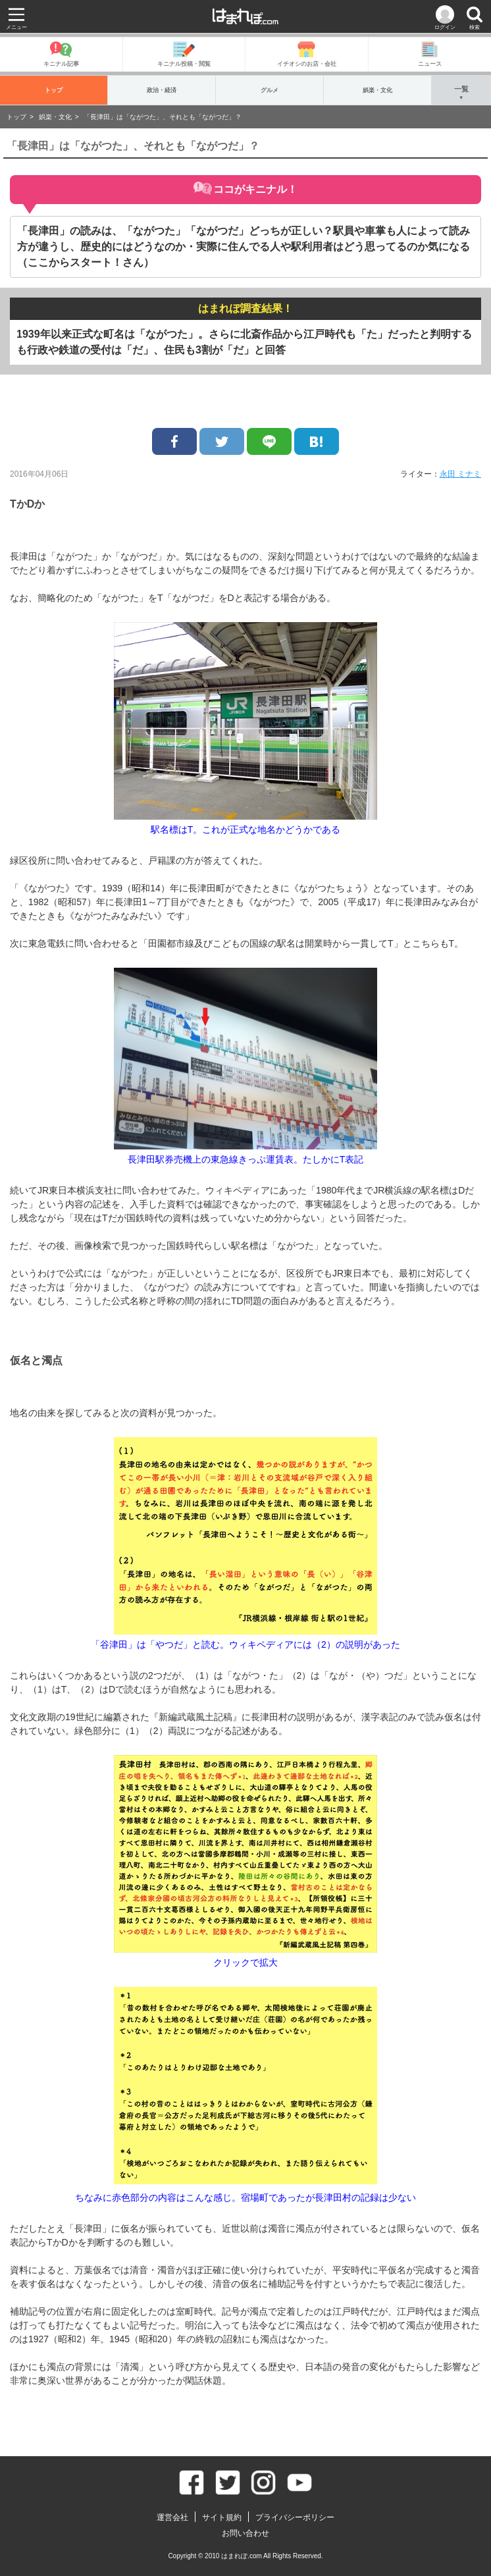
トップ (53, 90)
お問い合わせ (245, 2533)
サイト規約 (222, 2517)
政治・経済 (161, 90)
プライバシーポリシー (294, 2517)
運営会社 (172, 2517)
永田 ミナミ (460, 474)
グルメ (269, 90)
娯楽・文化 (377, 90)
